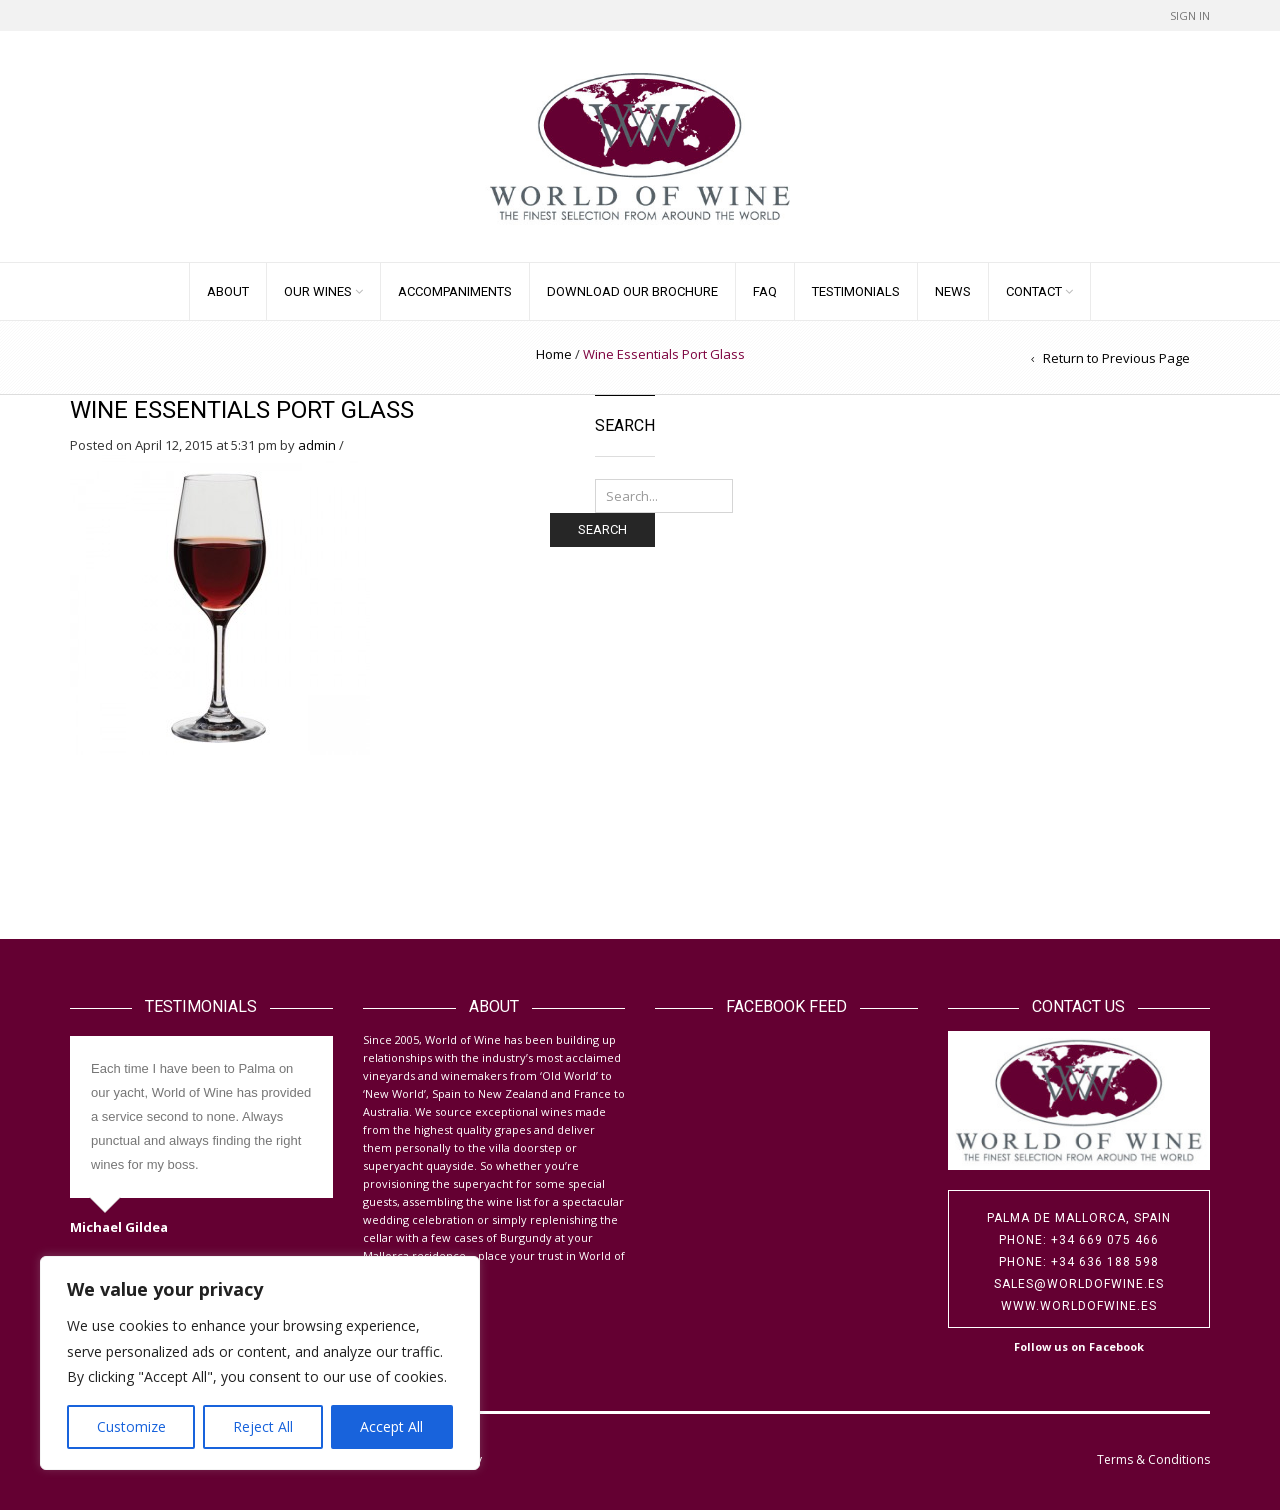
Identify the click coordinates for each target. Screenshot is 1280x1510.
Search (602, 529)
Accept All (391, 1426)
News (953, 291)
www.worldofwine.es (1079, 1306)
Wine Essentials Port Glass (242, 410)
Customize (131, 1426)
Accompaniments (455, 291)
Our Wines (318, 291)
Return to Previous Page (1116, 358)
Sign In (1190, 15)
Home (554, 354)
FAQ (765, 291)
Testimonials (856, 291)
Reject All (263, 1426)
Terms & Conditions (1153, 1459)
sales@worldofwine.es (1079, 1284)
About (228, 291)
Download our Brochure (632, 291)
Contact (1034, 291)
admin (317, 445)
